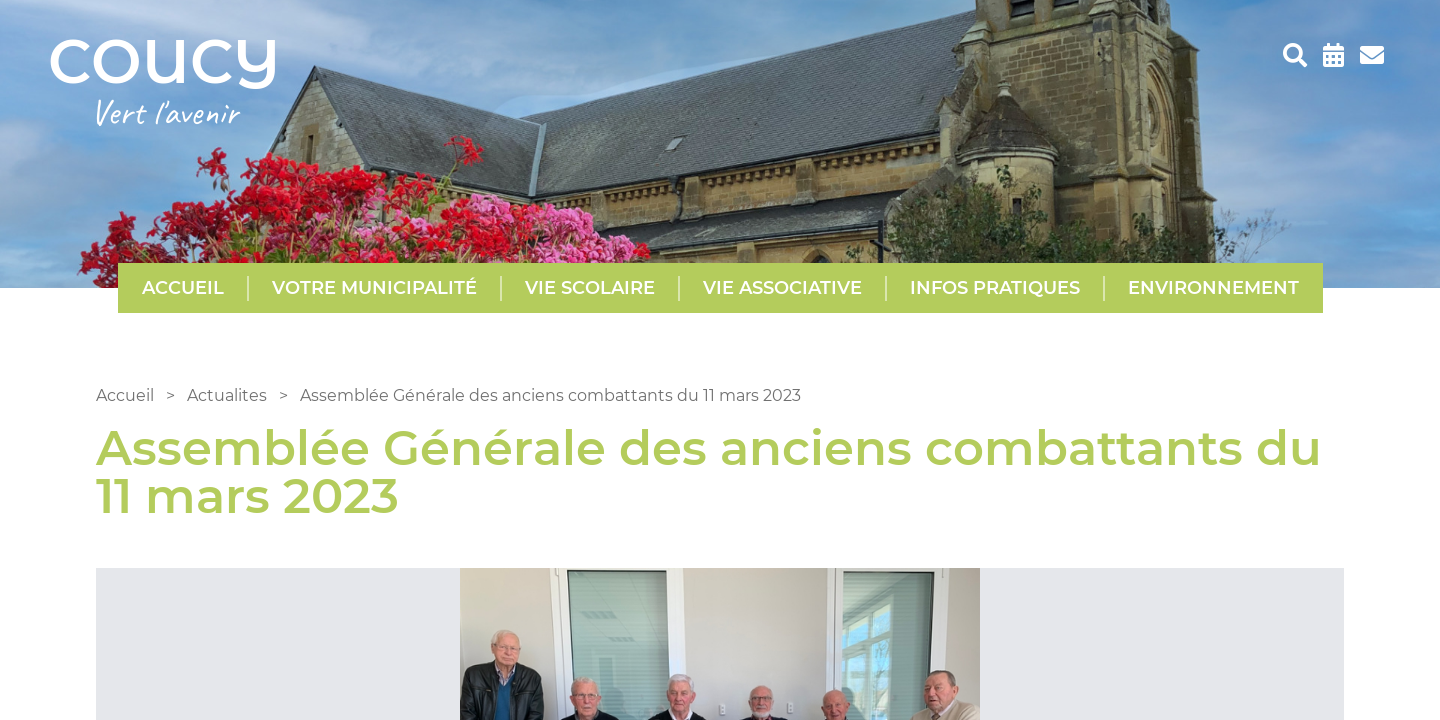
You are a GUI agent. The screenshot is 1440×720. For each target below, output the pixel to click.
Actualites (227, 395)
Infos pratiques (995, 288)
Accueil (183, 288)
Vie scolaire (590, 288)
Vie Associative (782, 288)
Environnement (1213, 288)
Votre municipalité (374, 288)
